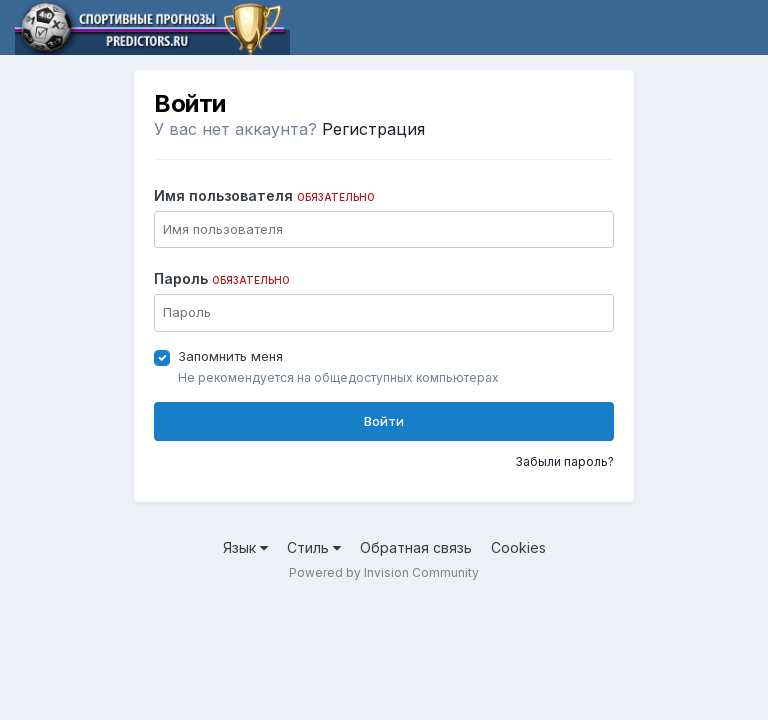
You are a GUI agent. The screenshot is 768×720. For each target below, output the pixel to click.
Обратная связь (416, 547)
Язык (245, 547)
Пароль (222, 278)
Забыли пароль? (564, 461)
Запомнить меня (230, 356)
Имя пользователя (264, 195)
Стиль (314, 547)
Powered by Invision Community (384, 572)
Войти (384, 421)
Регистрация (373, 129)
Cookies (518, 547)
